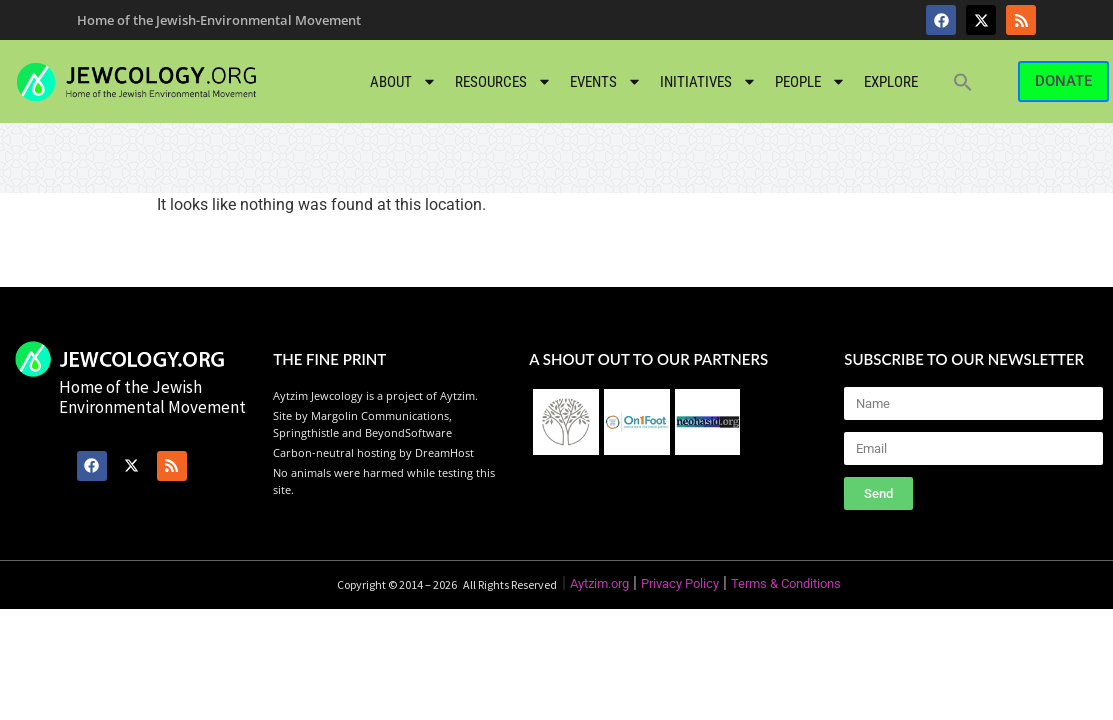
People (810, 81)
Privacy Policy (680, 583)
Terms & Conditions (786, 583)
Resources (503, 81)
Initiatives (708, 81)
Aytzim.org (599, 583)
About (403, 81)
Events (606, 81)
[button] (963, 82)
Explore (891, 82)
